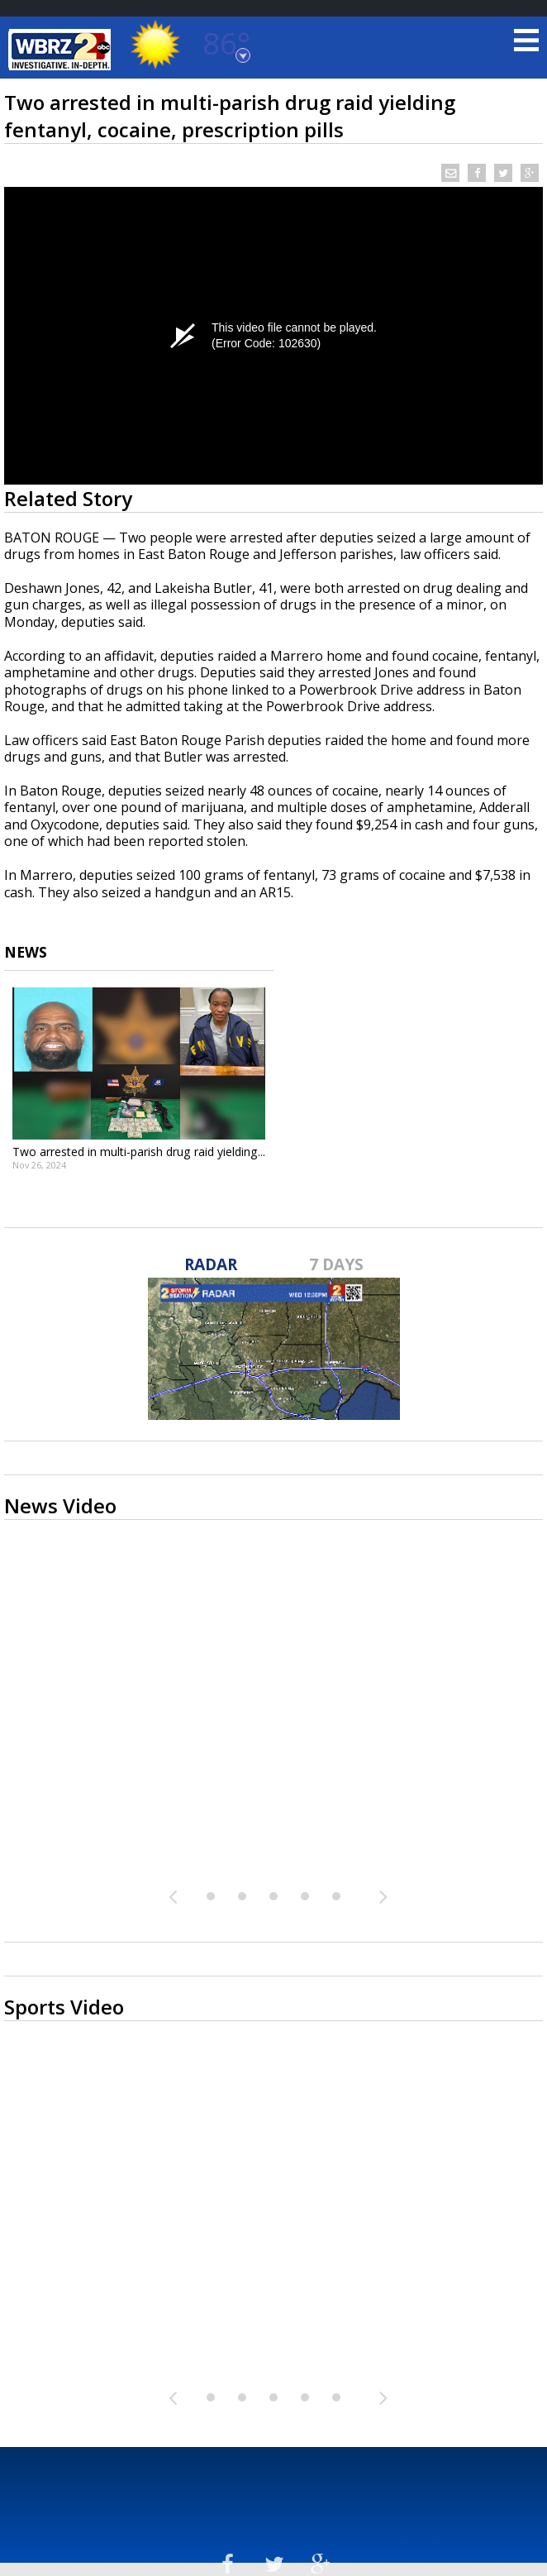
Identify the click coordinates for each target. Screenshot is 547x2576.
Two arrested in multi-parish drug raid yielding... (138, 1151)
